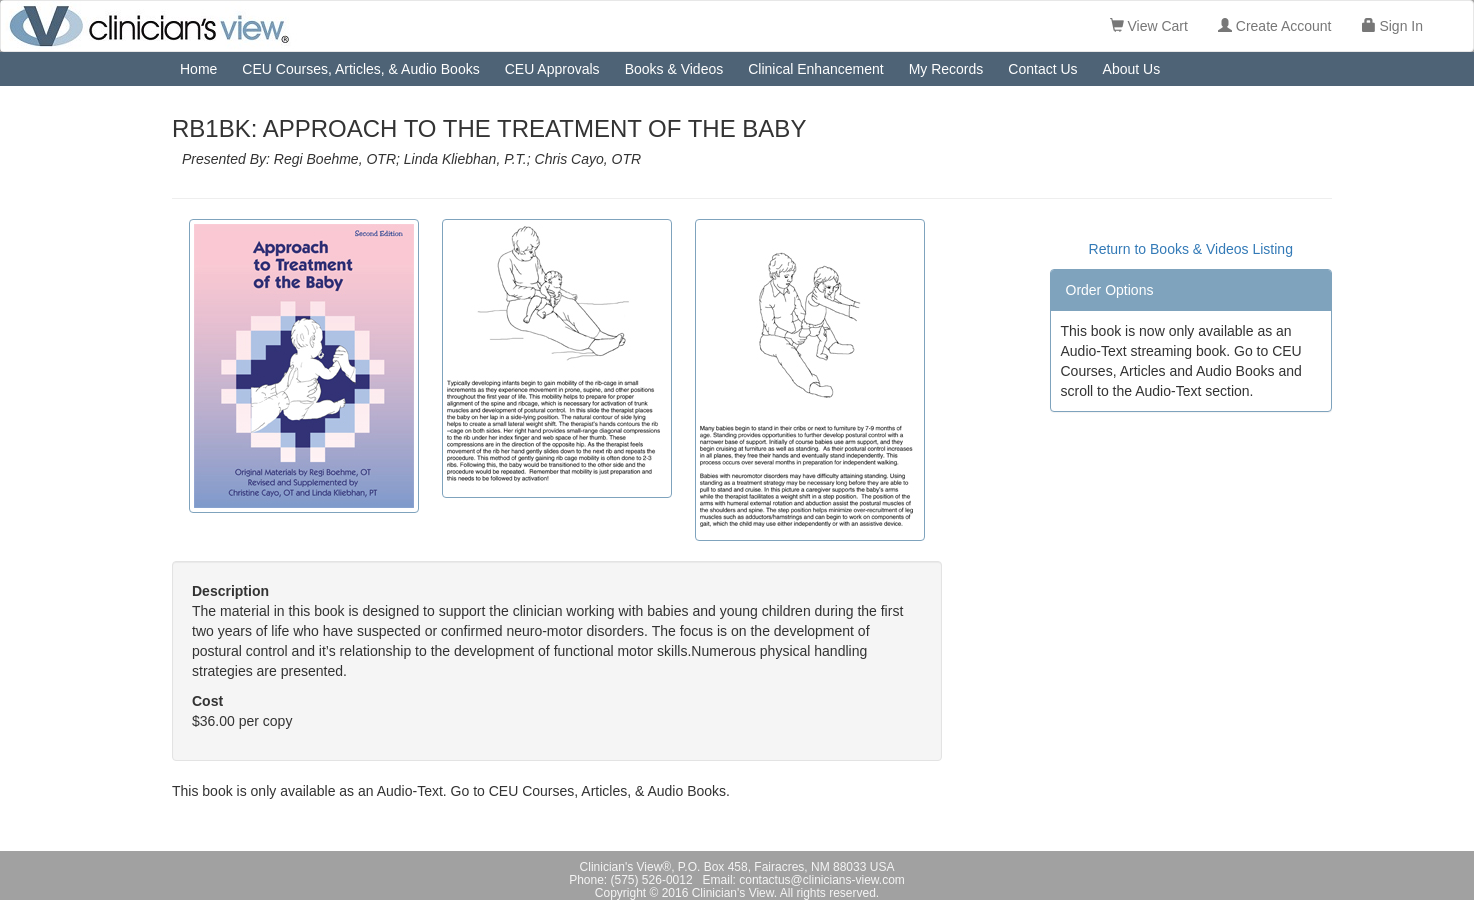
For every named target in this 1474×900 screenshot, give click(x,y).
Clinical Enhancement (815, 69)
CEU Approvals (552, 69)
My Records (946, 69)
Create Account (1275, 26)
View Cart (1149, 26)
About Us (1132, 69)
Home (198, 69)
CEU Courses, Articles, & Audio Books (360, 69)
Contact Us (1042, 69)
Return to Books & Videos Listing (1191, 249)
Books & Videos (674, 69)
